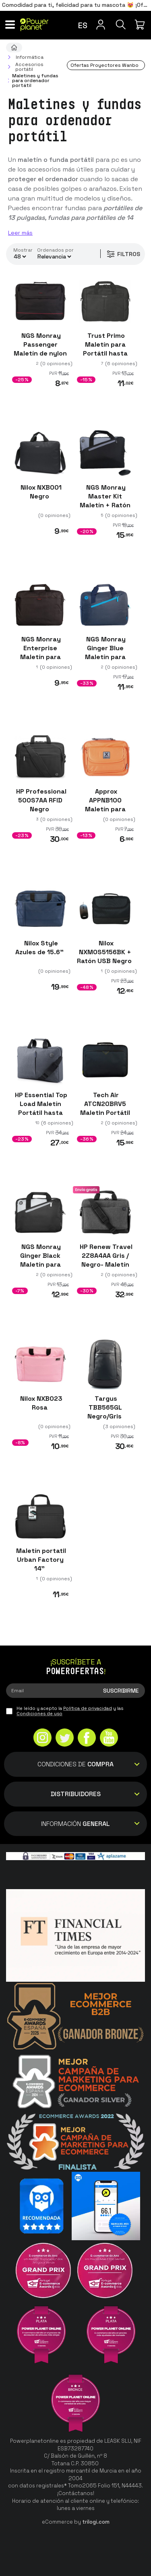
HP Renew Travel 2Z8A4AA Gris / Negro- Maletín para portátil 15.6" (105, 1264)
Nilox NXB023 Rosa (40, 1403)
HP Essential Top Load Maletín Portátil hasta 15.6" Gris (40, 1108)
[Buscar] (121, 24)
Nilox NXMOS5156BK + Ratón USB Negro (105, 952)
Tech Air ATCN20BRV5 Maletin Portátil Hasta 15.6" (105, 1108)
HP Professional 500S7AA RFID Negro (40, 800)
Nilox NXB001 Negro (40, 491)
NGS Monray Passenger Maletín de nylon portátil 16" (40, 348)
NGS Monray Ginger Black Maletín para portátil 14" (40, 1260)
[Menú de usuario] (101, 24)
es (82, 25)
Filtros (123, 254)
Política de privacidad (87, 1708)
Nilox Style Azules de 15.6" (40, 947)
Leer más (20, 232)
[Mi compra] (141, 24)
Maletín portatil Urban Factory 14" (40, 1559)
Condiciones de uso (39, 1713)
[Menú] (10, 24)
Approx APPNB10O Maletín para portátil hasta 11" (105, 809)
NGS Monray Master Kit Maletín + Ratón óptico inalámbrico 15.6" (105, 509)
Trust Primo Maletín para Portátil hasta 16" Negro (105, 348)
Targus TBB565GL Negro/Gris (105, 1408)
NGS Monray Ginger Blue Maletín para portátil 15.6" (105, 652)
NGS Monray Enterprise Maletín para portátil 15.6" (40, 652)
